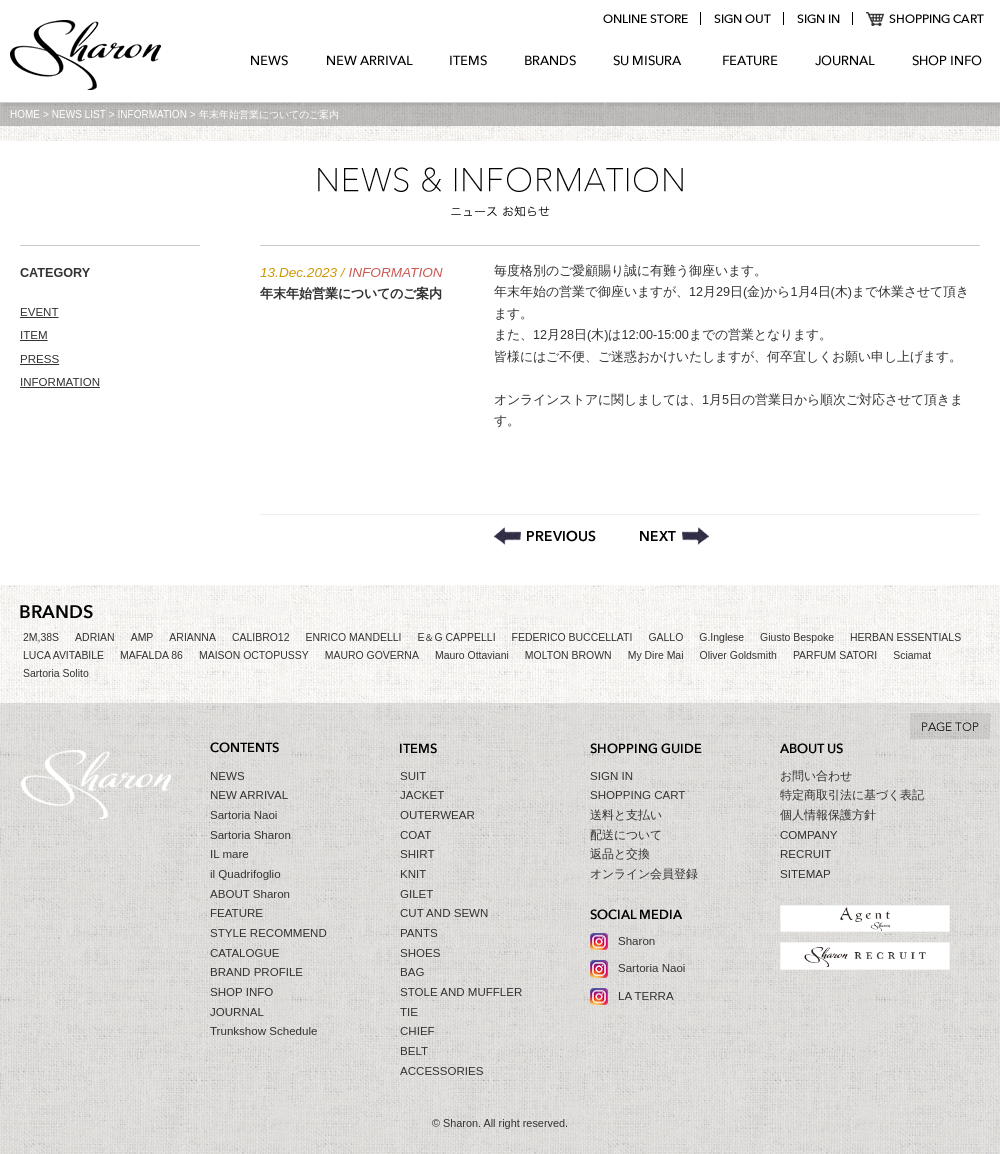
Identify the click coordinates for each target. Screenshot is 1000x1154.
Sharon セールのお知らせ (674, 536)
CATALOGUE (245, 953)
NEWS (269, 61)
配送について (626, 835)
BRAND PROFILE (256, 972)
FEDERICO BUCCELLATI (572, 637)
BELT (414, 1051)
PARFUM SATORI (835, 655)
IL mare (229, 854)
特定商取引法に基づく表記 (852, 795)
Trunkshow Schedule (263, 1031)
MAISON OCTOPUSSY (254, 655)
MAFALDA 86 (151, 655)
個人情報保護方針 (828, 815)
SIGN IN (611, 776)
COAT (415, 835)
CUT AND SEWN (444, 913)
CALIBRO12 (261, 637)
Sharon (636, 941)
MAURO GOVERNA (372, 655)
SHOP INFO (947, 61)
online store (645, 19)
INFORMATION (152, 114)
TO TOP (950, 726)
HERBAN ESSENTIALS (905, 637)
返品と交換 (620, 854)
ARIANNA (192, 637)
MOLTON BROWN (568, 655)
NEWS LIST (79, 114)
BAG (412, 972)
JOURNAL (845, 61)
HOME (25, 114)
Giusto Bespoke (797, 637)
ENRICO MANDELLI (354, 637)
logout (742, 19)
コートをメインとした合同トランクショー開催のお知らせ (545, 536)
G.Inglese (721, 637)
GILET (416, 894)
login (818, 19)
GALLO (665, 637)
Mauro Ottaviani (472, 655)
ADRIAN (95, 637)
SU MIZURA (649, 61)
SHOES (420, 953)
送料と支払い (626, 815)
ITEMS (468, 61)
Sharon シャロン (86, 57)
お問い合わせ (816, 776)
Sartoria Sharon (250, 835)
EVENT (39, 312)
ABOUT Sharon (250, 894)
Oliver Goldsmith (738, 655)
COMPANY (809, 835)
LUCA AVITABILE (63, 655)
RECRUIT (805, 854)
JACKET (422, 795)
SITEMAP (805, 874)
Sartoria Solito (56, 673)
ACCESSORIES (441, 1071)
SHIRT (417, 854)
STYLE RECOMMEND (268, 933)
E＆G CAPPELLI (456, 637)
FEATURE (750, 61)
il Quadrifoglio (245, 874)
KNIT (413, 874)
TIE (409, 1012)
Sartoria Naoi (243, 815)
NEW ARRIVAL (369, 61)
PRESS (39, 359)
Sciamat (912, 655)
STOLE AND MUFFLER (461, 992)
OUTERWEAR (437, 815)
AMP (142, 637)
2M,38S (41, 637)
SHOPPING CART (925, 19)
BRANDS (550, 61)
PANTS (419, 933)
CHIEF (417, 1031)
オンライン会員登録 (644, 874)
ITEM (34, 335)
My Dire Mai (656, 655)
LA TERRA (646, 996)
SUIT (413, 776)
